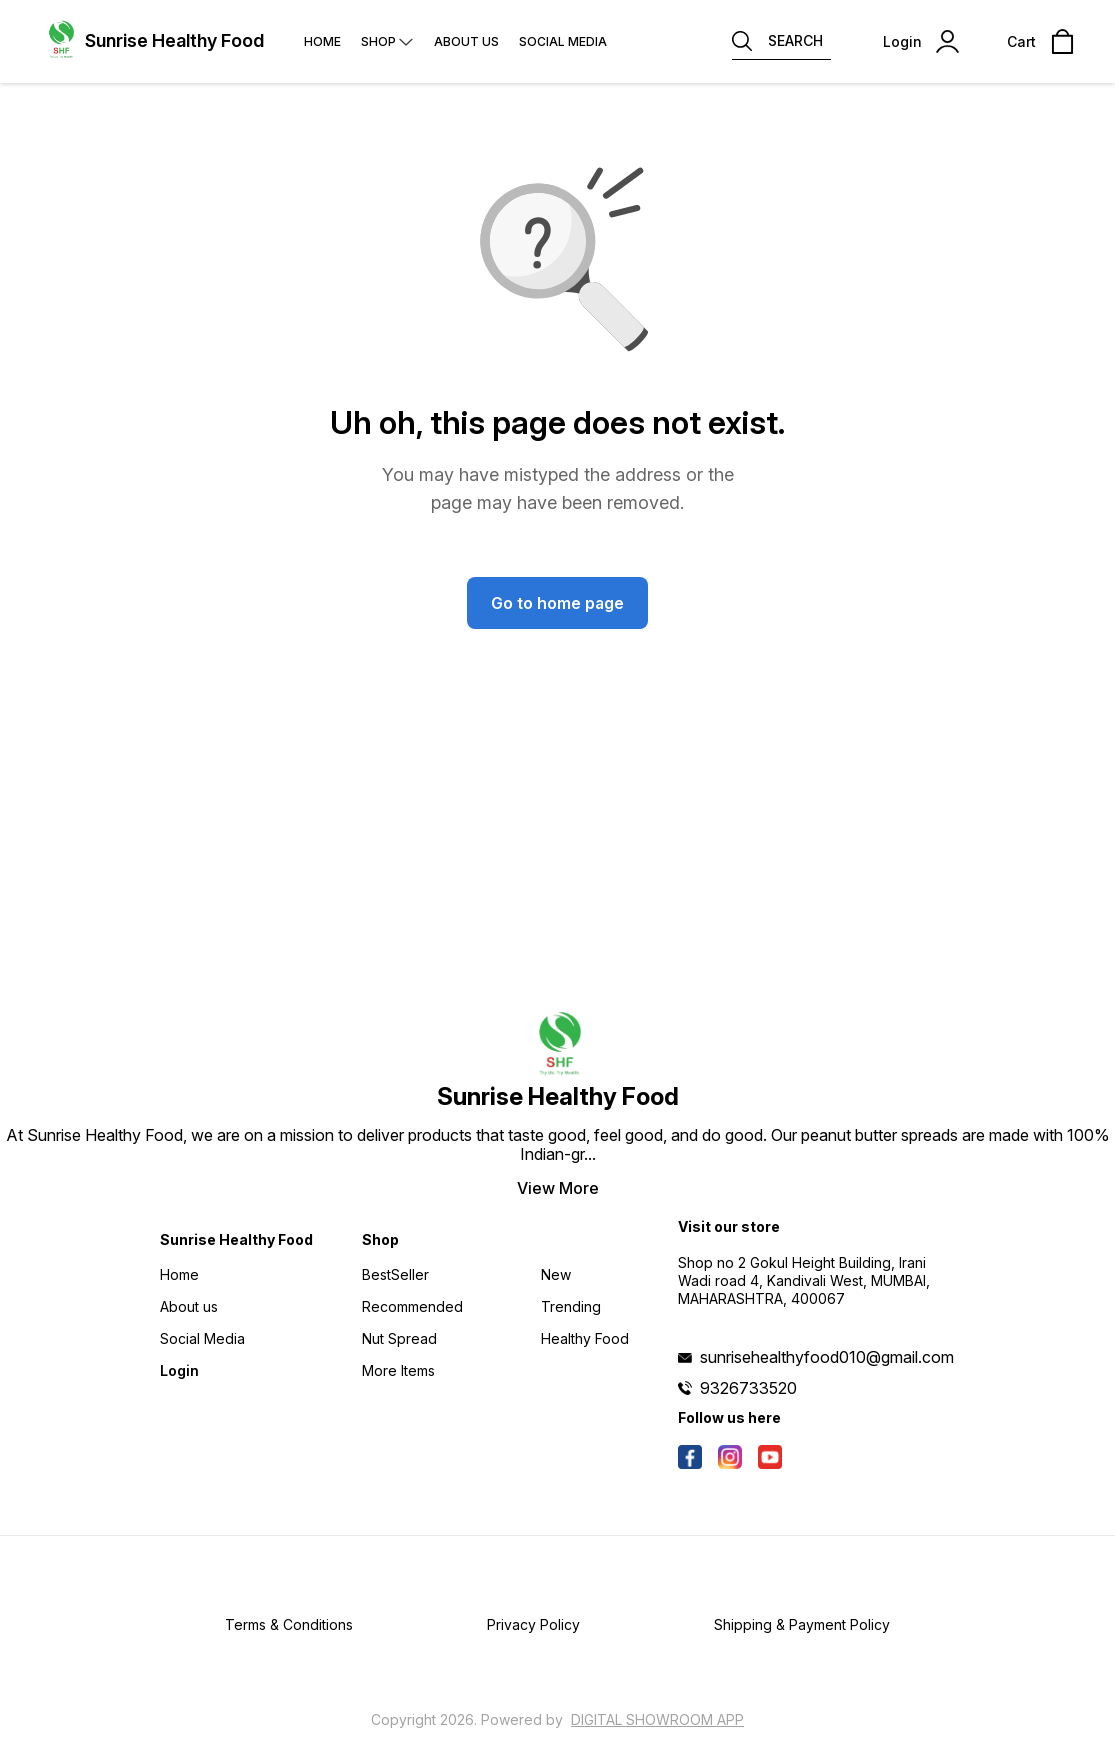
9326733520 (748, 1388)
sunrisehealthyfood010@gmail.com (827, 1357)
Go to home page (557, 603)
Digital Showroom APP (657, 1719)
